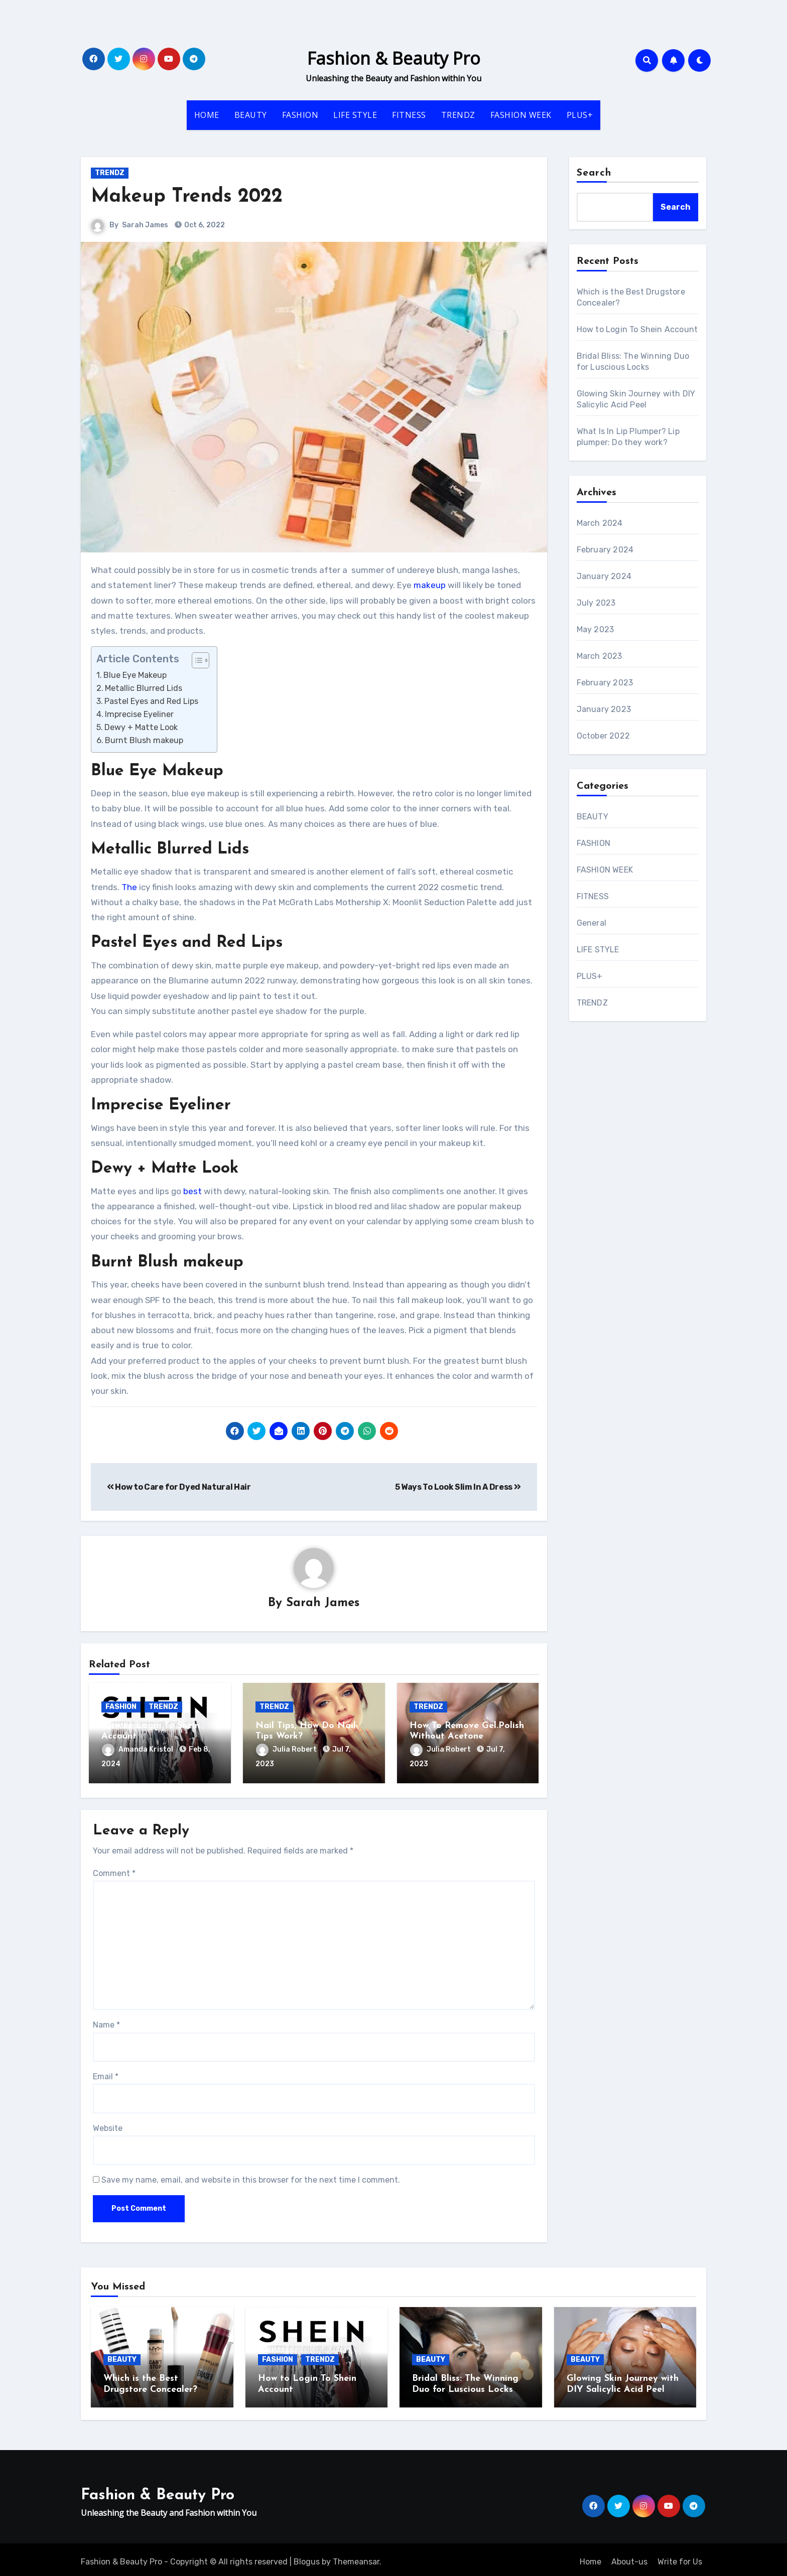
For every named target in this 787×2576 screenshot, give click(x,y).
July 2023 (596, 603)
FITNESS (409, 114)
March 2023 (599, 656)
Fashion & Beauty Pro (393, 58)
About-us (629, 2557)
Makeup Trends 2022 (187, 197)
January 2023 (604, 709)
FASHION (300, 114)
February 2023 (605, 682)
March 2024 (600, 523)
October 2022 (603, 736)
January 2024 (604, 576)
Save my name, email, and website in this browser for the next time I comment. (250, 2178)
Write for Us (680, 2557)
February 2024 (605, 549)
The (129, 887)
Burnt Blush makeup (144, 740)
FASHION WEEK (521, 114)
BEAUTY (250, 114)
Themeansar (356, 2557)
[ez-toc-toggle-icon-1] (195, 660)
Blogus (307, 2557)
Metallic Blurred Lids (144, 688)
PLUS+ (580, 114)
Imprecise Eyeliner (139, 714)
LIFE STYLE (355, 114)
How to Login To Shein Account (637, 329)
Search (594, 173)
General (591, 923)
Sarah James (145, 225)
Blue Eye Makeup (136, 675)
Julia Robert (287, 1750)
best (192, 1191)
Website (107, 2126)
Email (105, 2074)
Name (106, 2023)
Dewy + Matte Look (141, 727)
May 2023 (595, 629)
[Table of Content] (200, 660)
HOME (206, 114)
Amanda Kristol (138, 1750)
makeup (430, 585)
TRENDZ (458, 114)
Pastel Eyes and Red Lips (151, 701)
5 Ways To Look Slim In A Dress (458, 1487)
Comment (114, 1871)
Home (590, 2557)
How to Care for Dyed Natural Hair (179, 1487)
